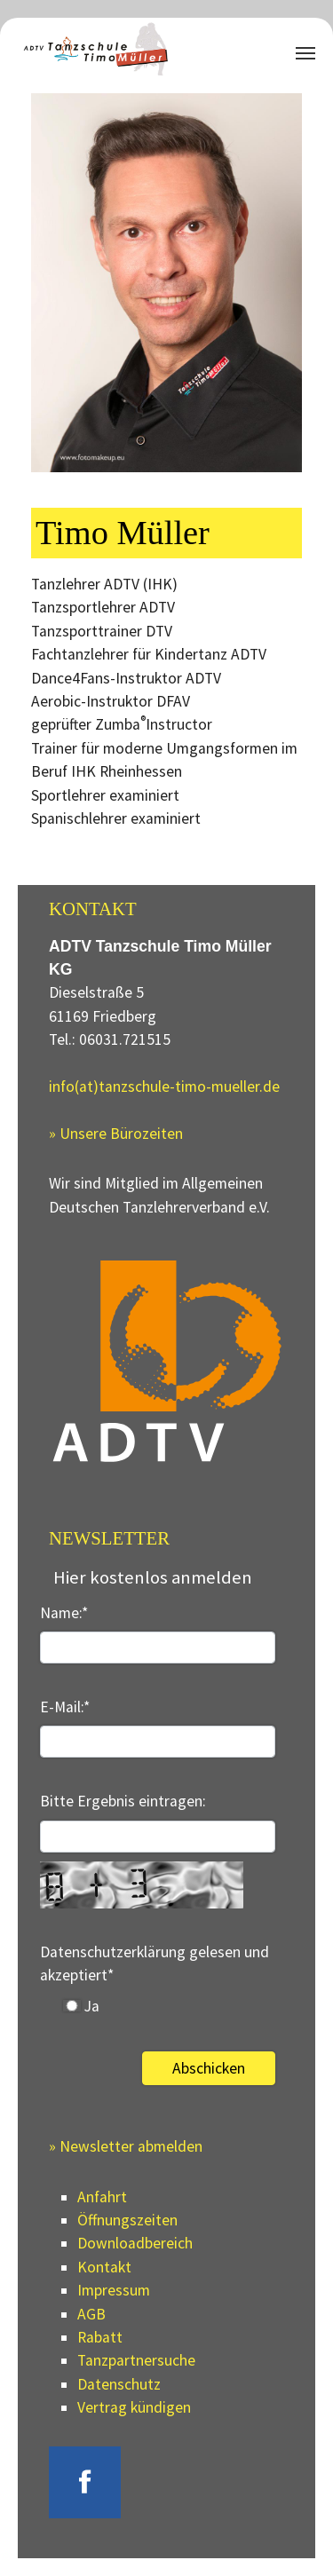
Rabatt (100, 2337)
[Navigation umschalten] (305, 53)
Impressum (113, 2290)
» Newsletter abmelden (125, 2146)
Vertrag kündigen (134, 2407)
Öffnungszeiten (127, 2220)
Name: (64, 1613)
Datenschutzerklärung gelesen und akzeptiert (154, 1963)
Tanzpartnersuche (136, 2360)
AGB (91, 2314)
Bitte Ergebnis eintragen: (123, 1801)
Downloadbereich (135, 2243)
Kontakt (104, 2267)
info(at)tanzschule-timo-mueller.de (164, 1086)
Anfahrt (102, 2197)
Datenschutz (119, 2384)
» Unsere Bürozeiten (116, 1133)
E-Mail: (65, 1707)
